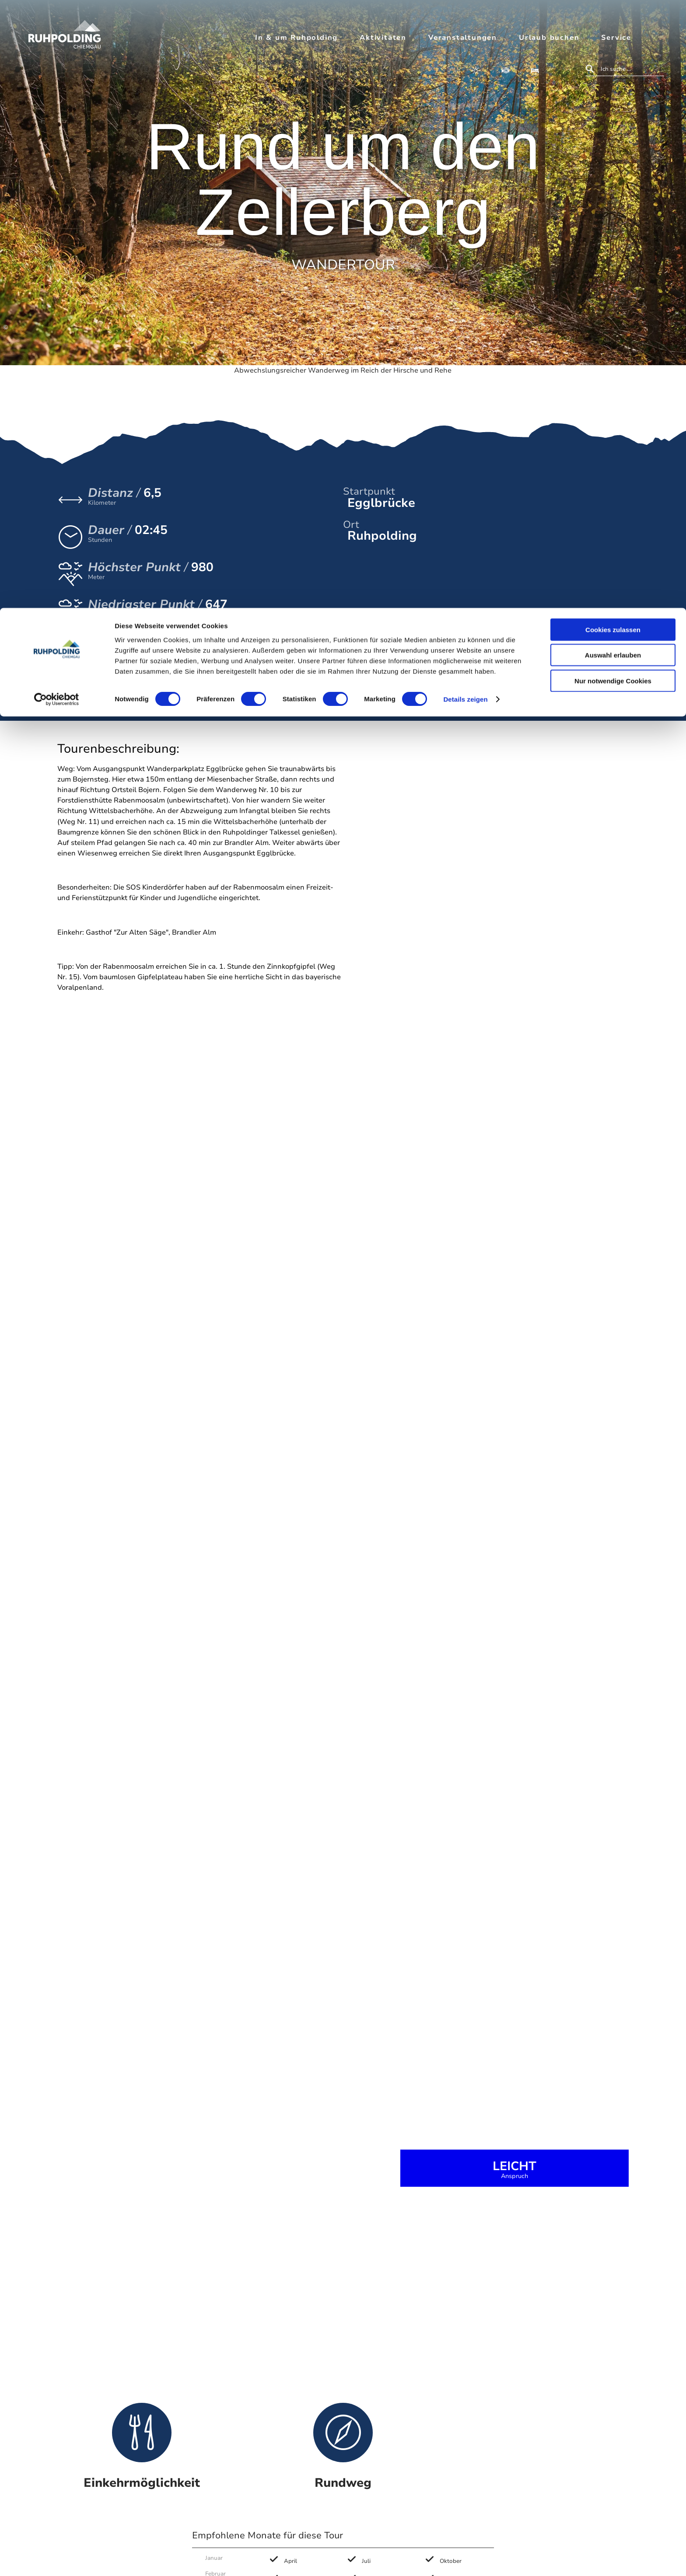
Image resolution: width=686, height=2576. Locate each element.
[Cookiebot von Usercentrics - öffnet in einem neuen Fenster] (56, 91)
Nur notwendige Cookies (612, 73)
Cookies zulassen (612, 21)
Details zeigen (465, 91)
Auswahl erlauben (613, 47)
